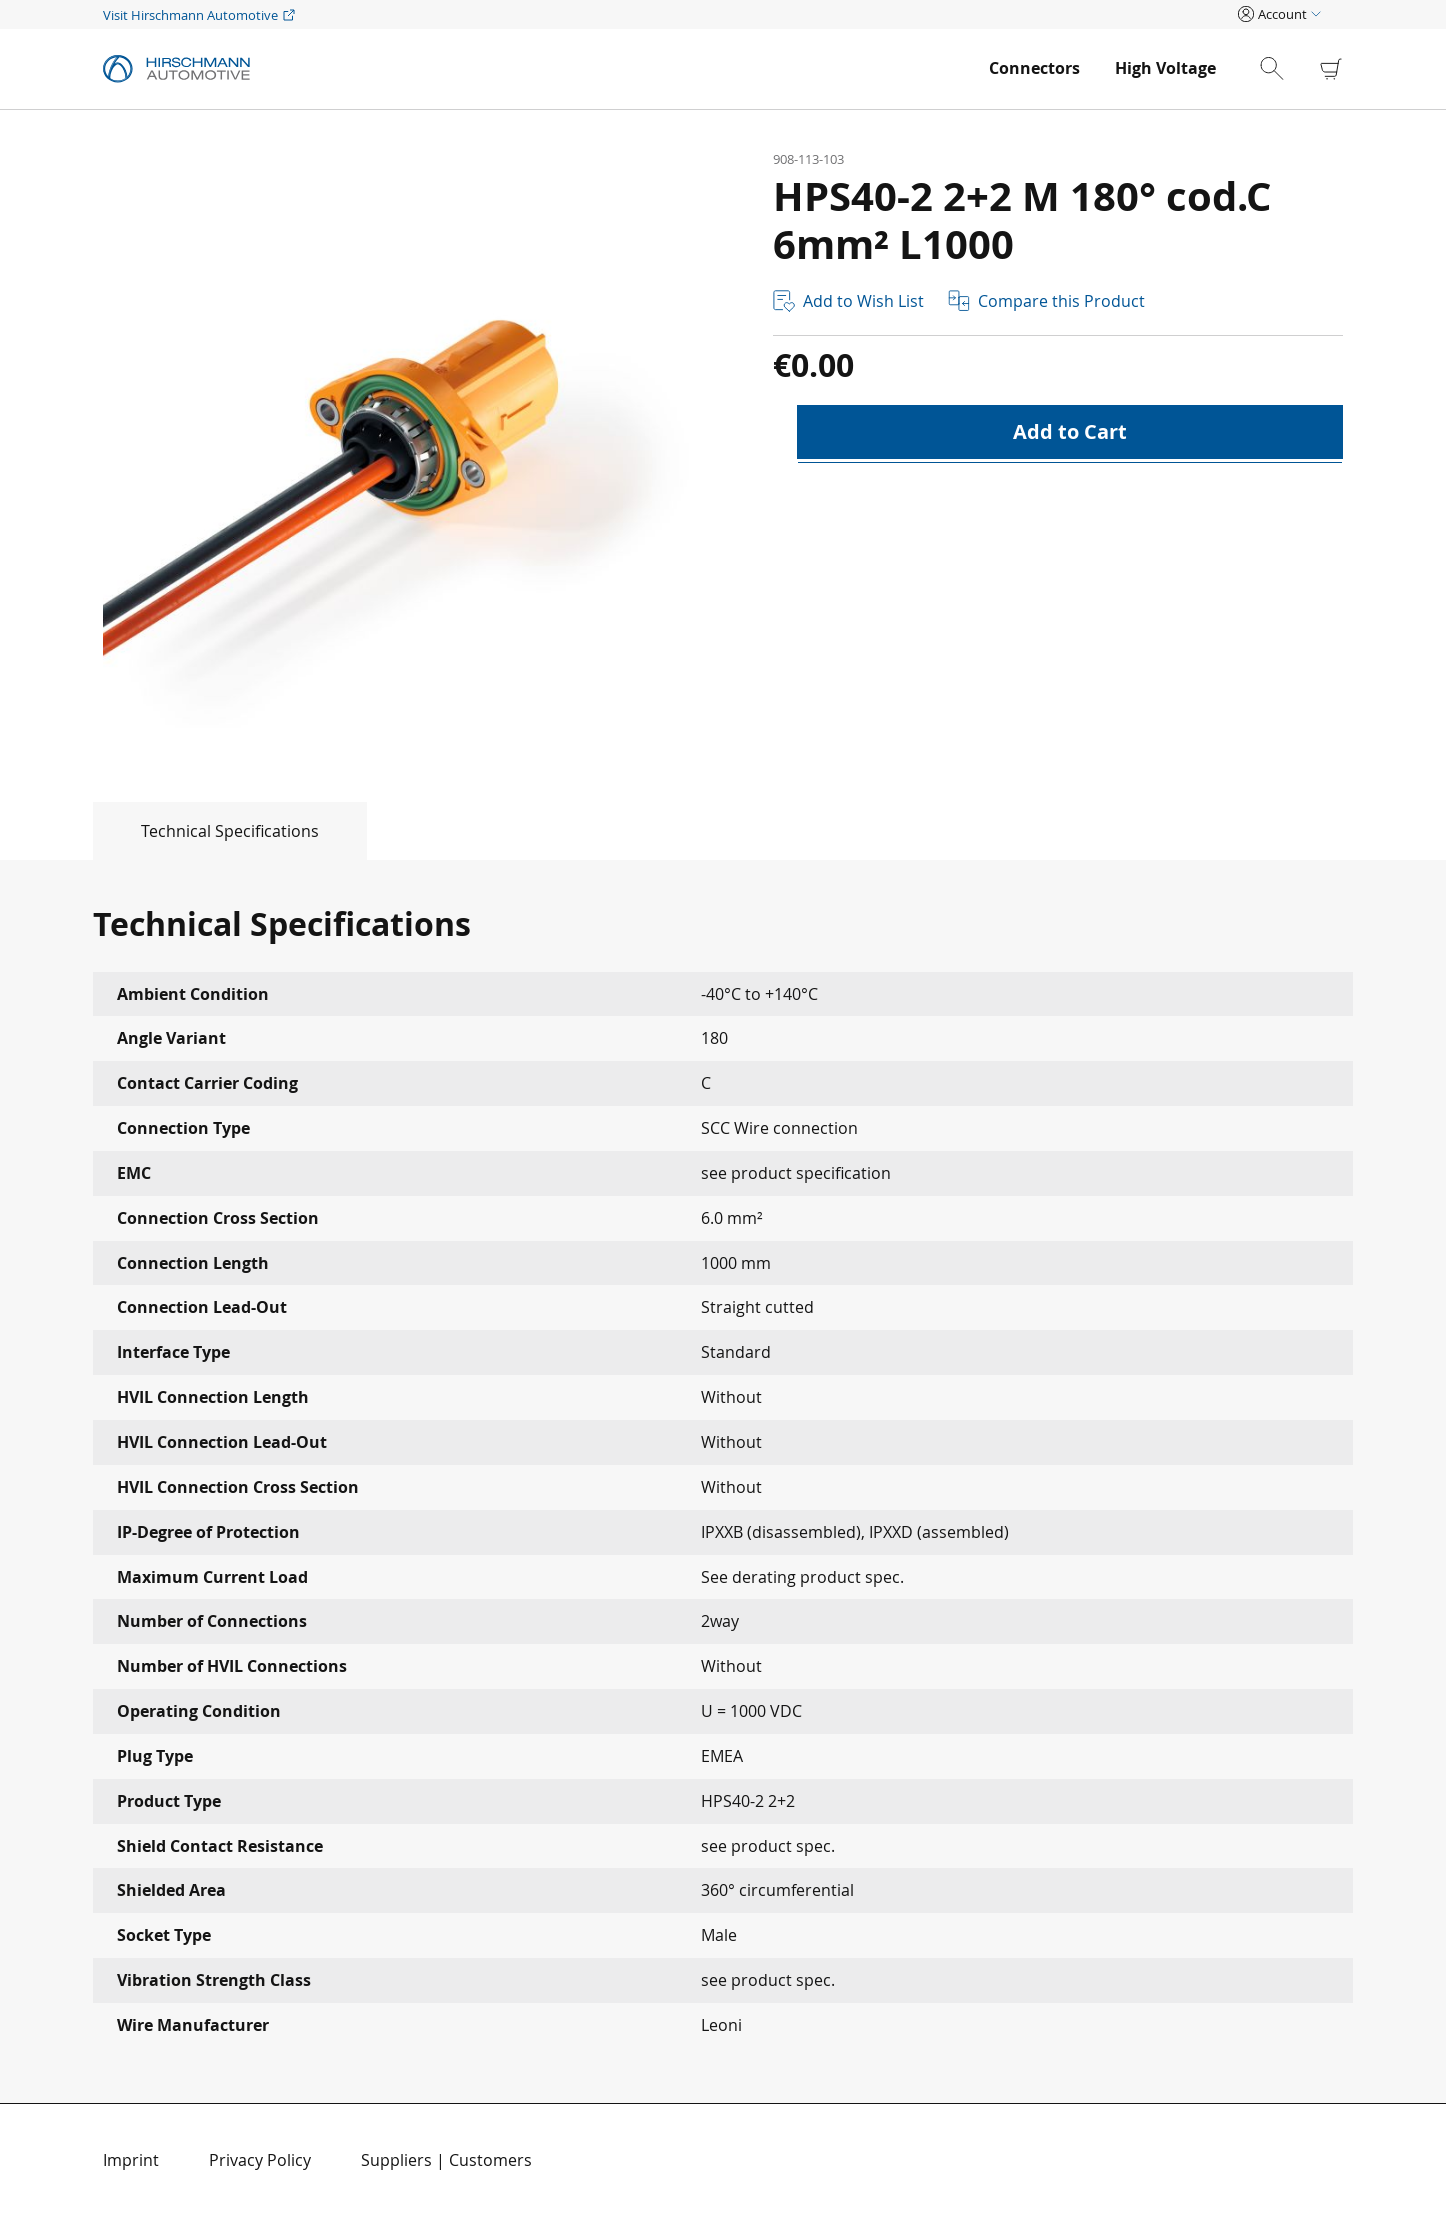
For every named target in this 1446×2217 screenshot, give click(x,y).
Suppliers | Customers (446, 2160)
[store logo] (536, 69)
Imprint (131, 2160)
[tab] (183, 831)
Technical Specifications (230, 831)
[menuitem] (1034, 68)
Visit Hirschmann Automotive (190, 15)
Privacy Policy (260, 2160)
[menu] (1102, 68)
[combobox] (1289, 69)
